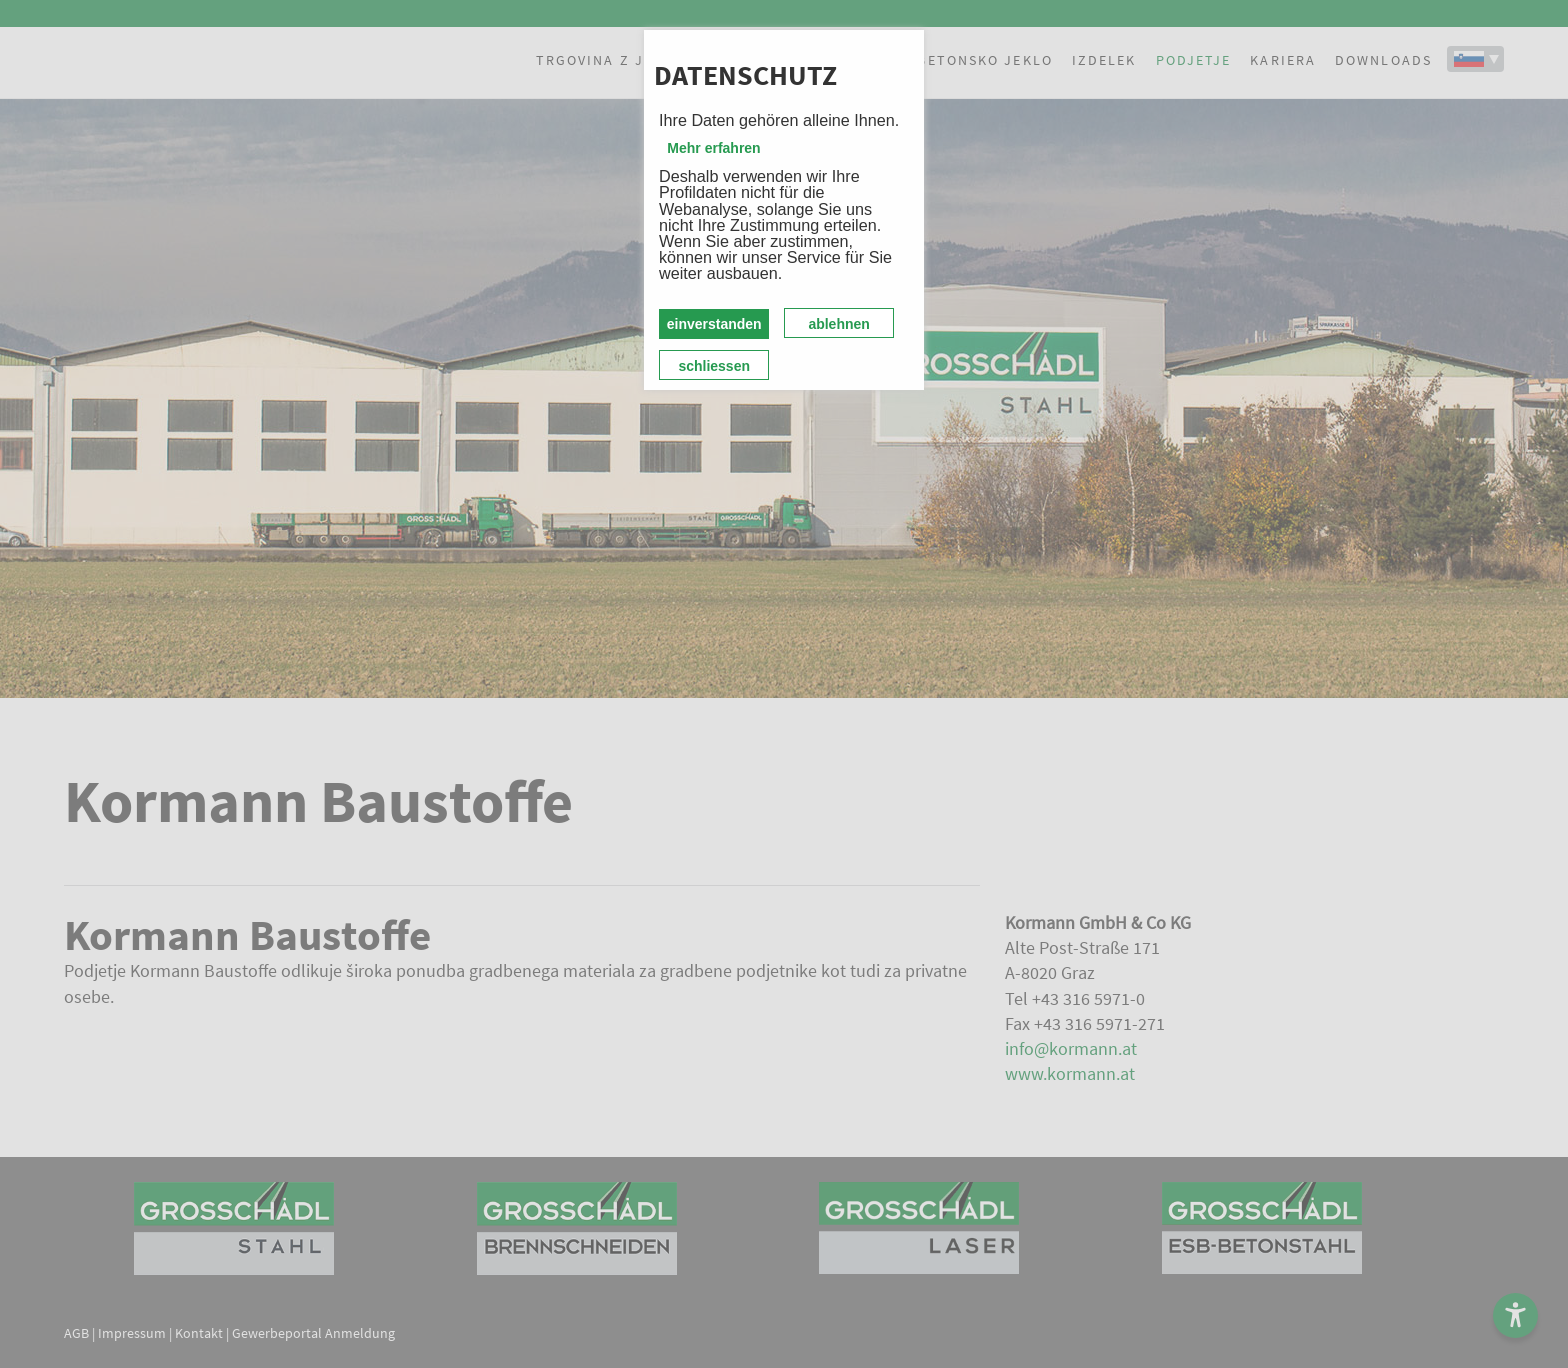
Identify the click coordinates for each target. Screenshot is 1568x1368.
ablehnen (838, 324)
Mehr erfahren (713, 148)
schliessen (714, 366)
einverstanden (714, 324)
